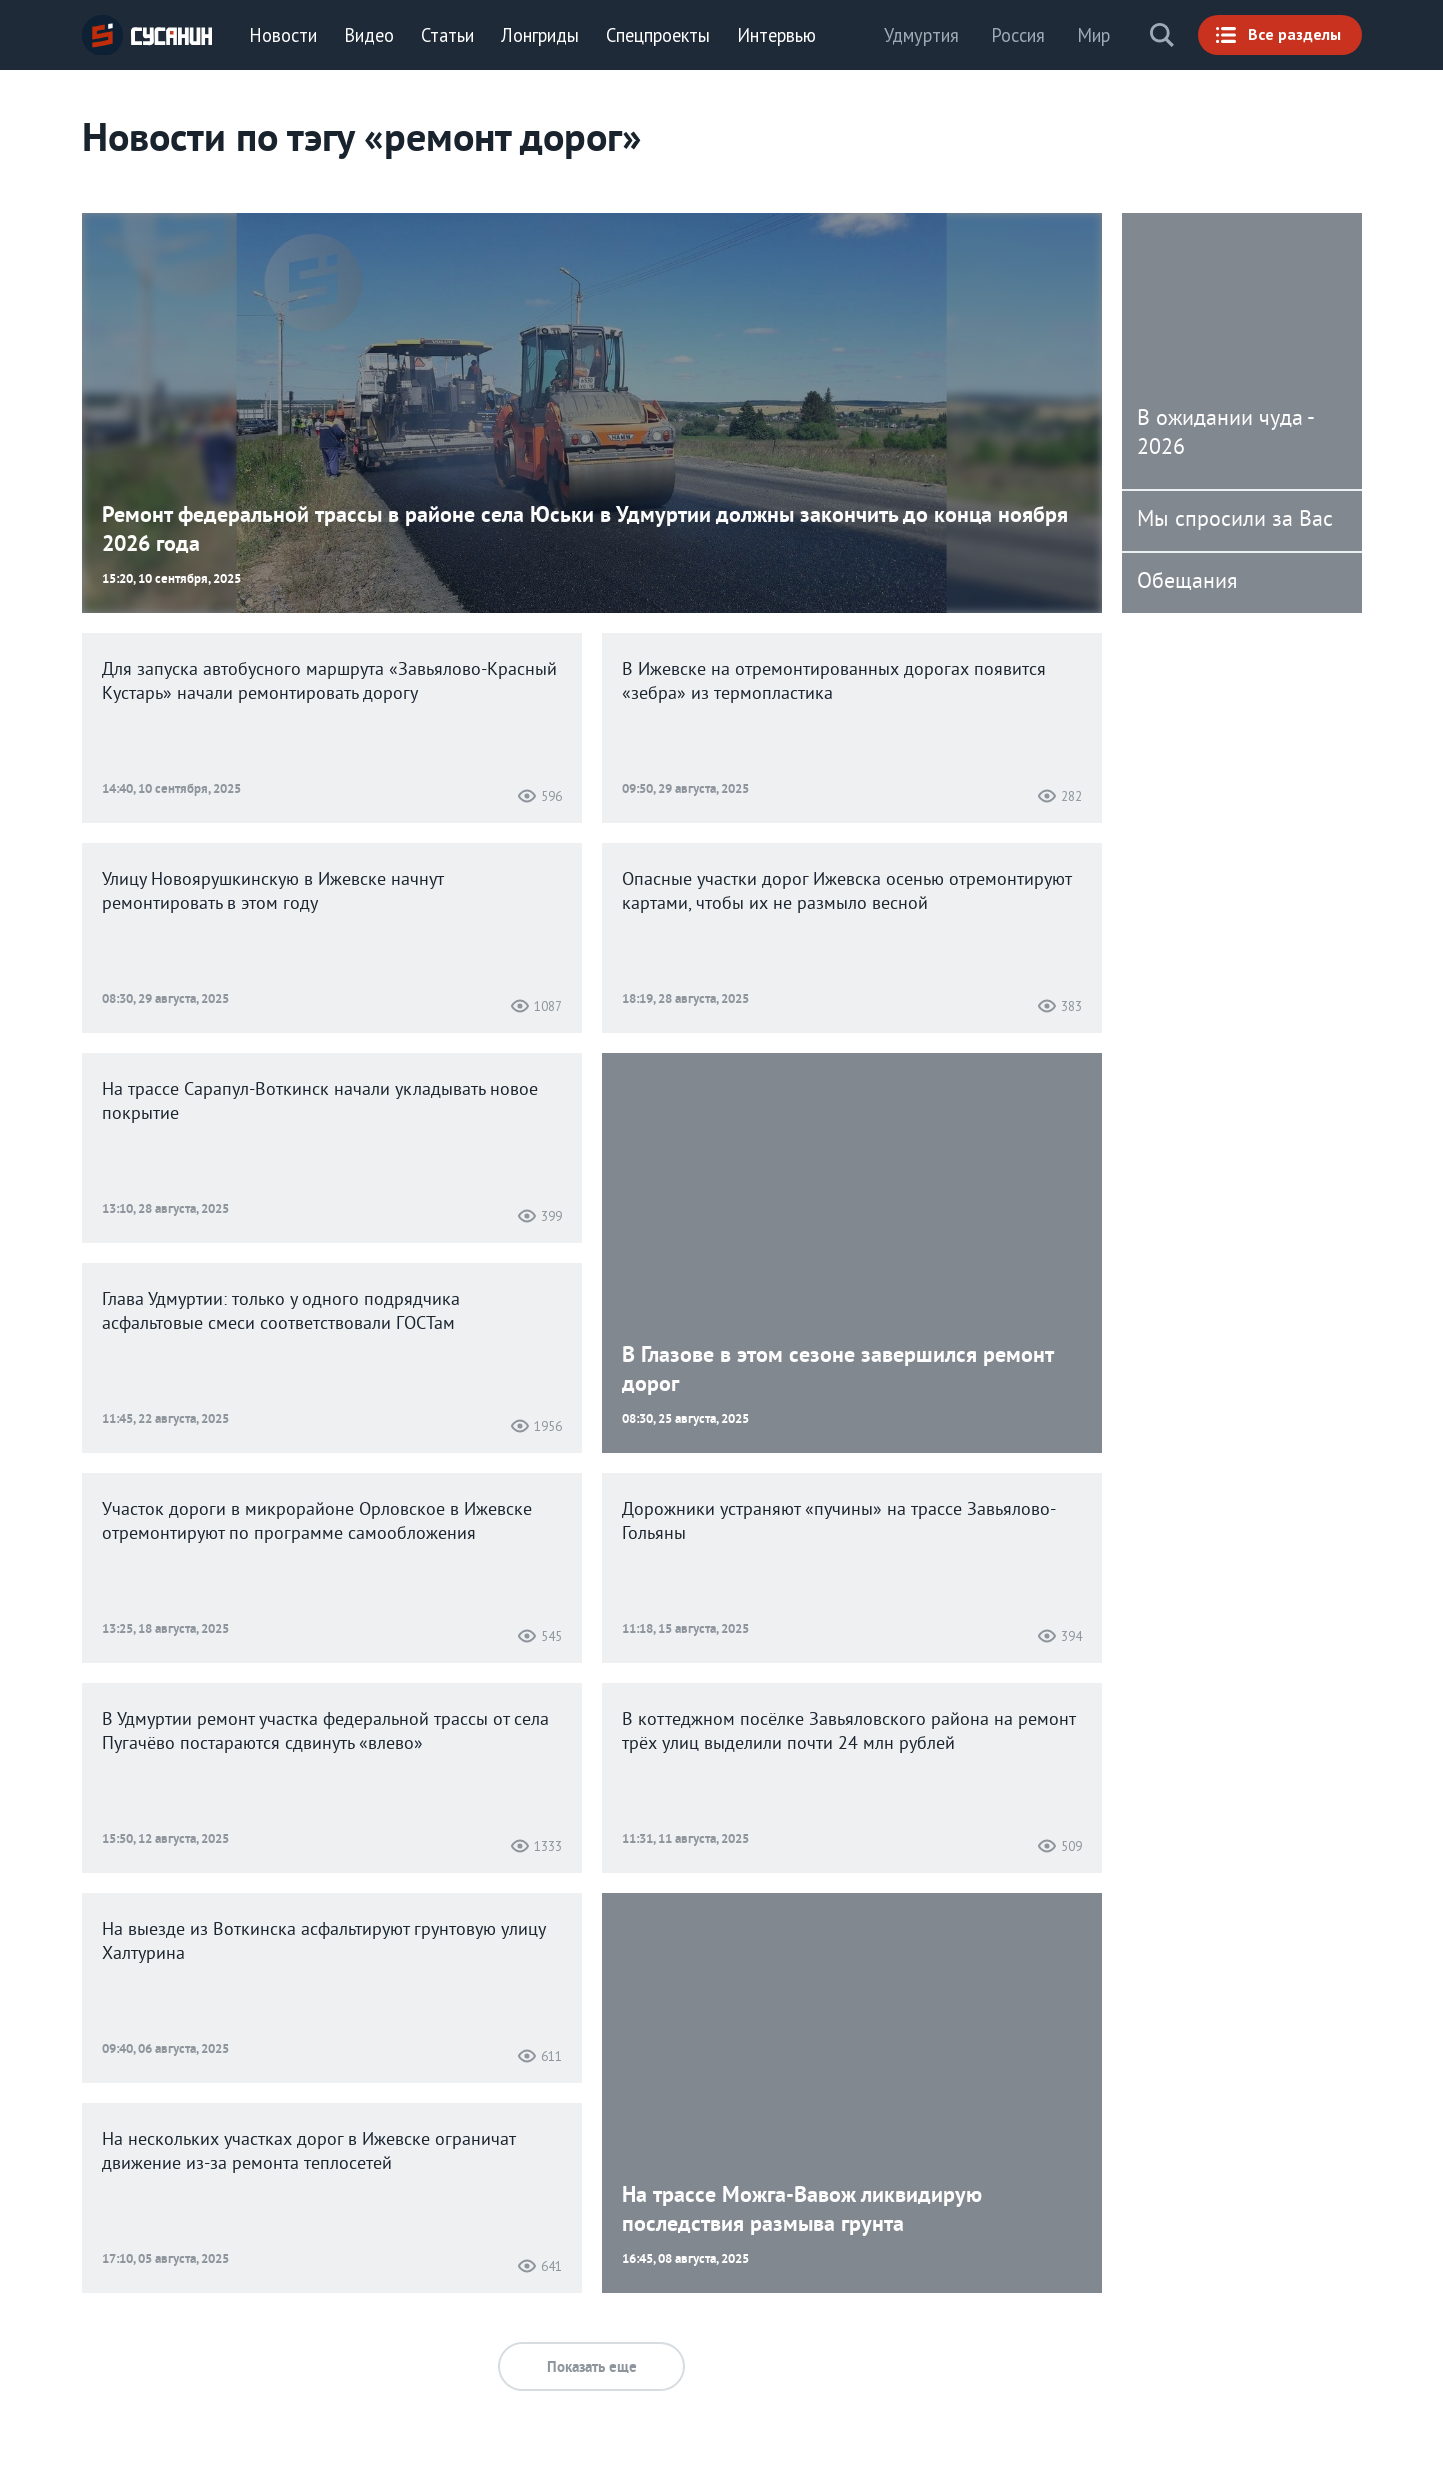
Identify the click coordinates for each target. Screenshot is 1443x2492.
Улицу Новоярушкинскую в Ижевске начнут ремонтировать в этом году (272, 892)
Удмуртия (921, 35)
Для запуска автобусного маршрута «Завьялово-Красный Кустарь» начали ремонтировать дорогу (329, 682)
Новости (283, 35)
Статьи (447, 35)
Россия (1018, 35)
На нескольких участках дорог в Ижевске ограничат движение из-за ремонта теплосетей (308, 2152)
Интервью (776, 35)
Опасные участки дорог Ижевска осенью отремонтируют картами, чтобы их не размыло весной (846, 892)
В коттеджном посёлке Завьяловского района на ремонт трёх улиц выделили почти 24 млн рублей (848, 1732)
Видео (369, 35)
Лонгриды (540, 35)
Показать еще (592, 2367)
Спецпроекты (658, 35)
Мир (1093, 35)
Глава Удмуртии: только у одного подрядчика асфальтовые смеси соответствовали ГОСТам (281, 1312)
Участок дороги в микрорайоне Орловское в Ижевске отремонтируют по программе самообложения (317, 1522)
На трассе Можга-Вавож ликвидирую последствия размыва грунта (802, 2209)
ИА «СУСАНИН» (147, 35)
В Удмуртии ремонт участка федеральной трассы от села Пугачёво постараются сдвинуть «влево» (325, 1732)
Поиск (1162, 35)
